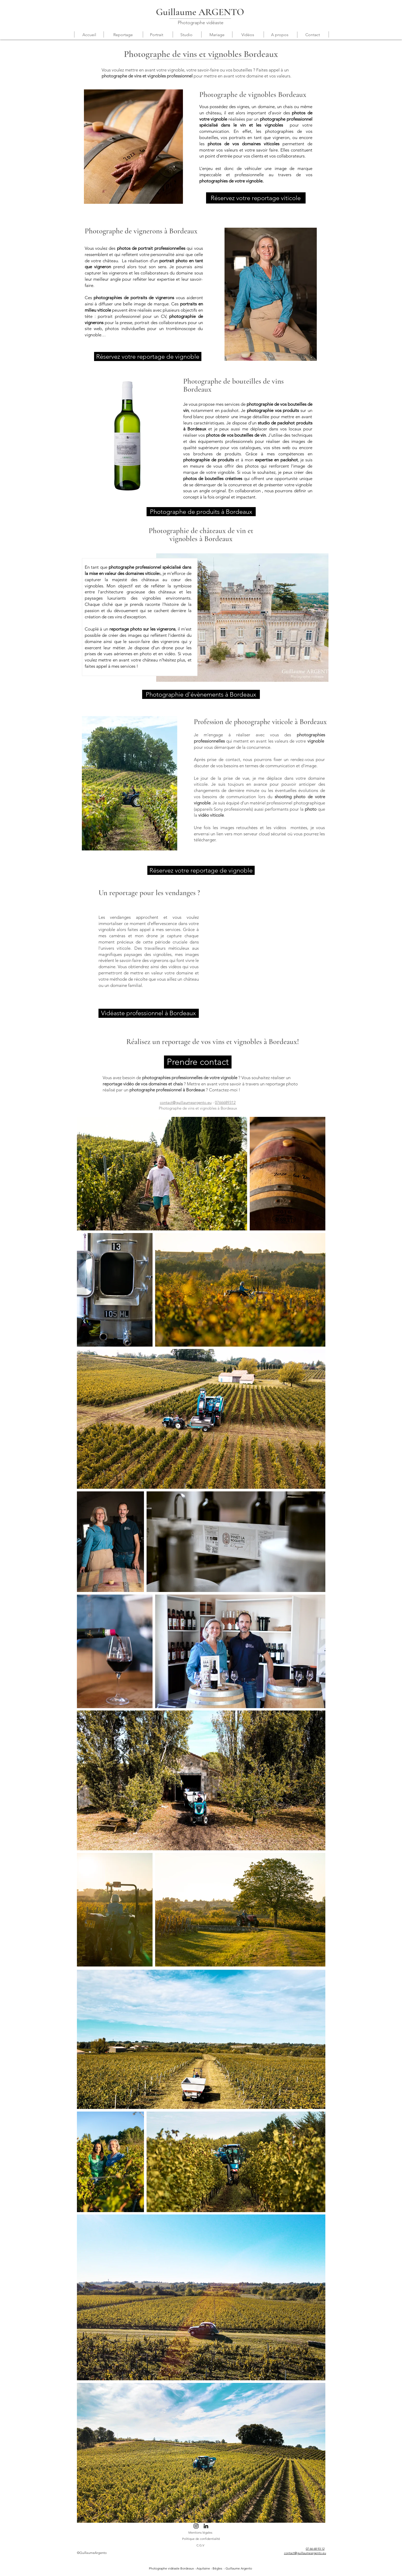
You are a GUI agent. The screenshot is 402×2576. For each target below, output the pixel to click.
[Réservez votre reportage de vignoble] (147, 356)
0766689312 (225, 1102)
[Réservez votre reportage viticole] (256, 198)
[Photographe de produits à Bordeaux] (201, 511)
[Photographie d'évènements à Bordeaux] (201, 694)
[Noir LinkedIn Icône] (206, 2526)
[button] (123, 35)
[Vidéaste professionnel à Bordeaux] (148, 1013)
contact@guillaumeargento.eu (186, 1102)
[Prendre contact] (198, 1062)
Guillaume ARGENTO (200, 12)
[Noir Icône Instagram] (196, 2526)
